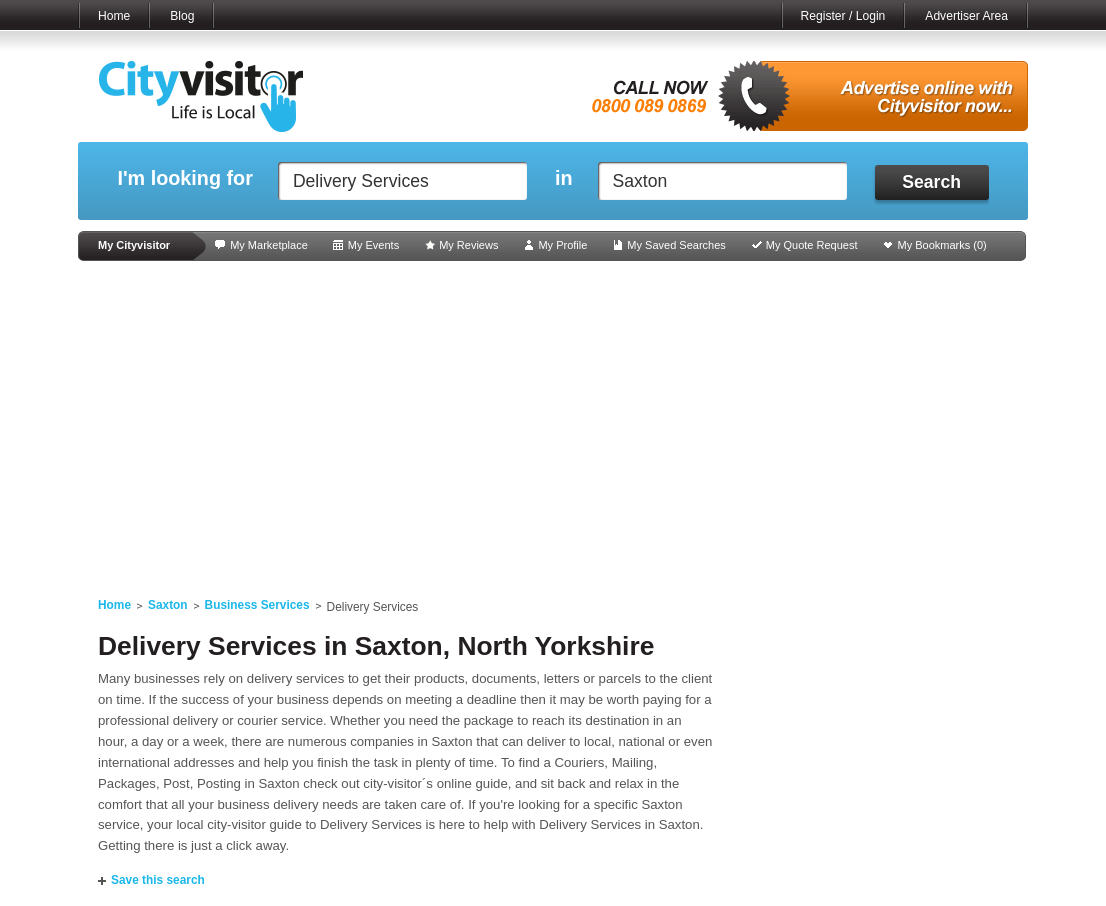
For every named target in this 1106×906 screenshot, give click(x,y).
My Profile (562, 245)
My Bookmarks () (942, 245)
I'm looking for (184, 178)
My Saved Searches (676, 245)
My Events (373, 245)
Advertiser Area (966, 16)
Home (114, 16)
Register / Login (843, 16)
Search (931, 182)
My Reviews (468, 245)
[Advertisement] (553, 422)
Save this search (158, 880)
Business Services (257, 605)
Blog (182, 16)
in (564, 178)
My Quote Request (812, 245)
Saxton (168, 605)
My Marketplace (269, 245)
